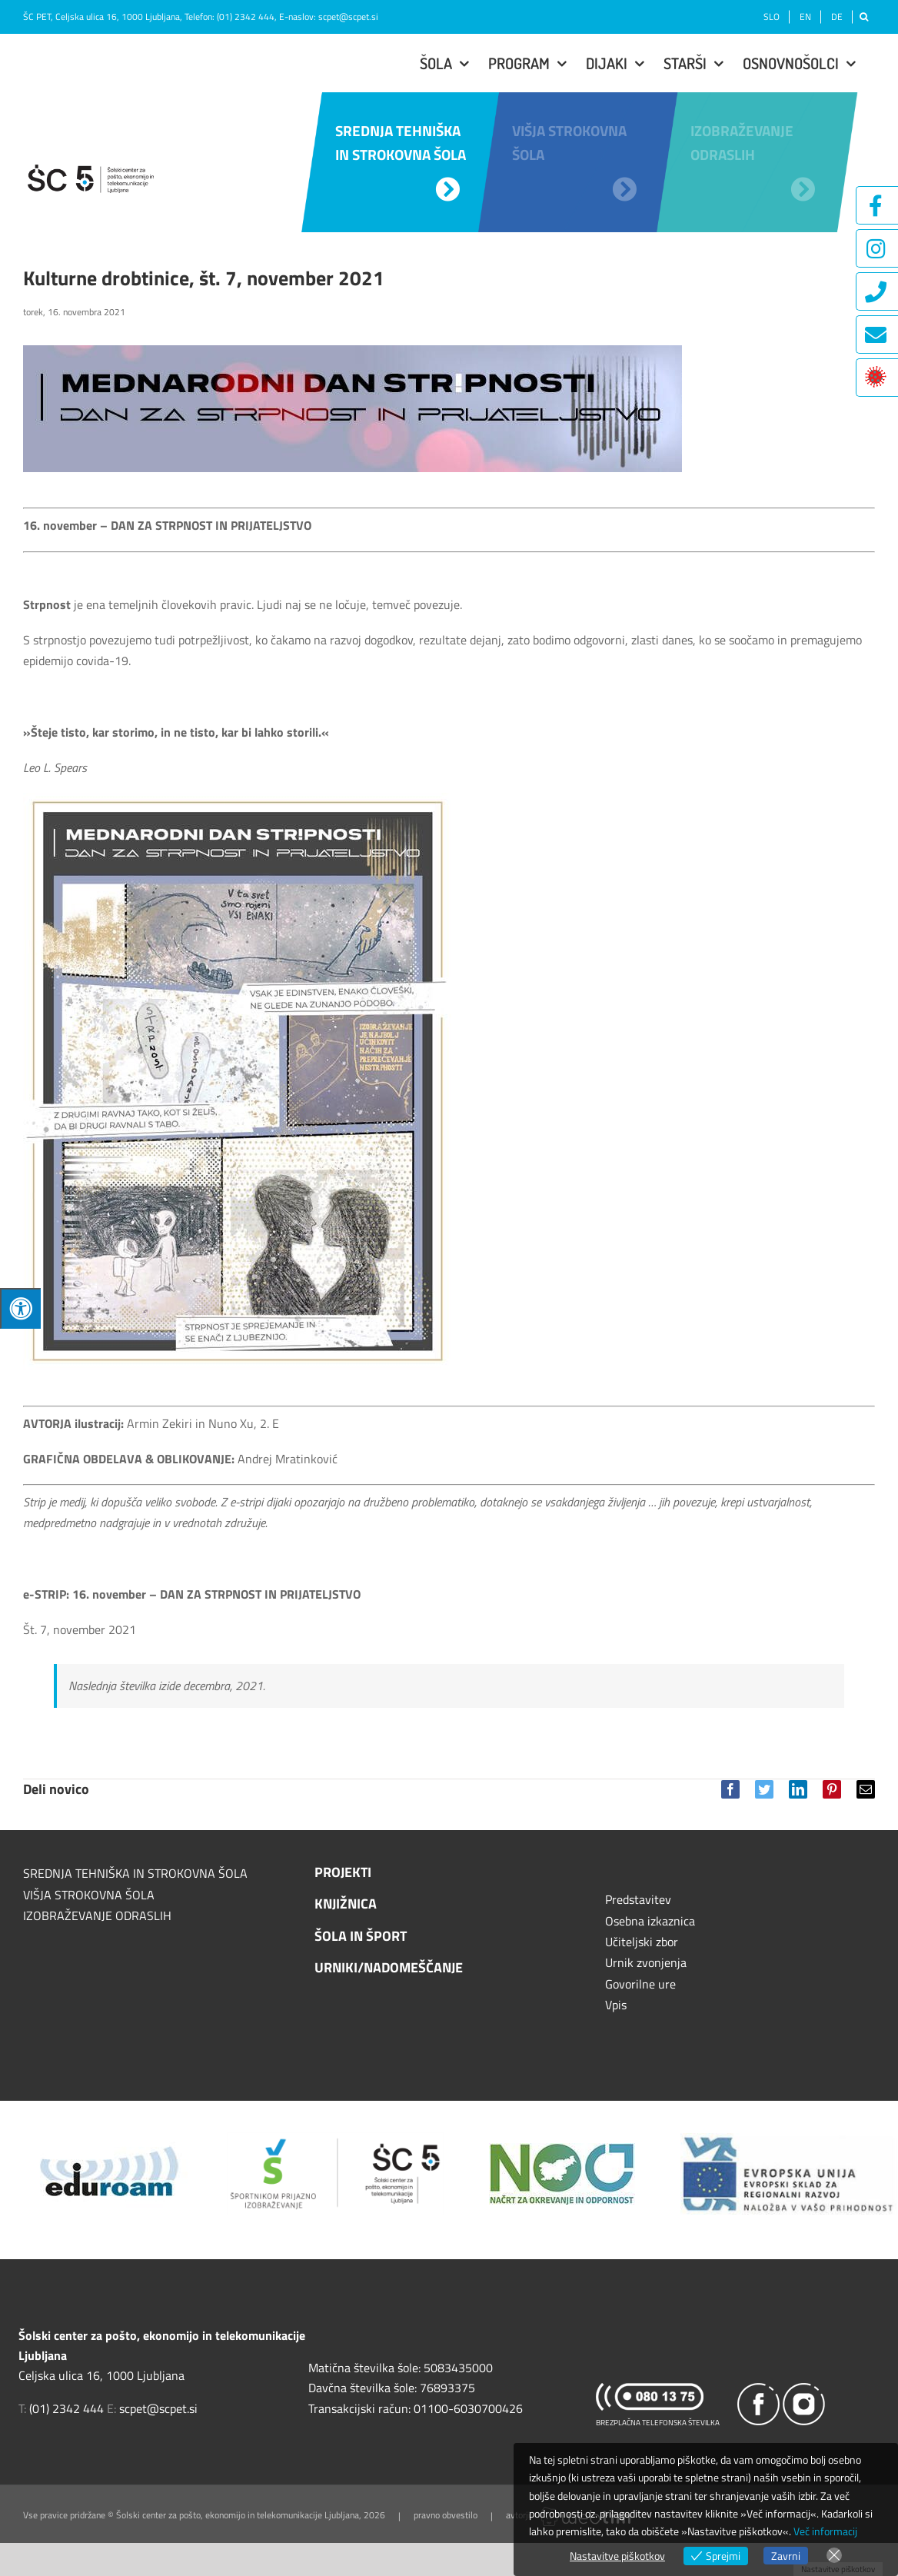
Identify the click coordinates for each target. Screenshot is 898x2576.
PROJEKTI (342, 1872)
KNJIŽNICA (345, 1903)
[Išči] (864, 17)
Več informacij (825, 2531)
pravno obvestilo (445, 2515)
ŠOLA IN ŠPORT (360, 1935)
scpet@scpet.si (348, 16)
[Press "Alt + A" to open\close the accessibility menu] (20, 1308)
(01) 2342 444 (245, 16)
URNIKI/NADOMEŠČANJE (388, 1967)
